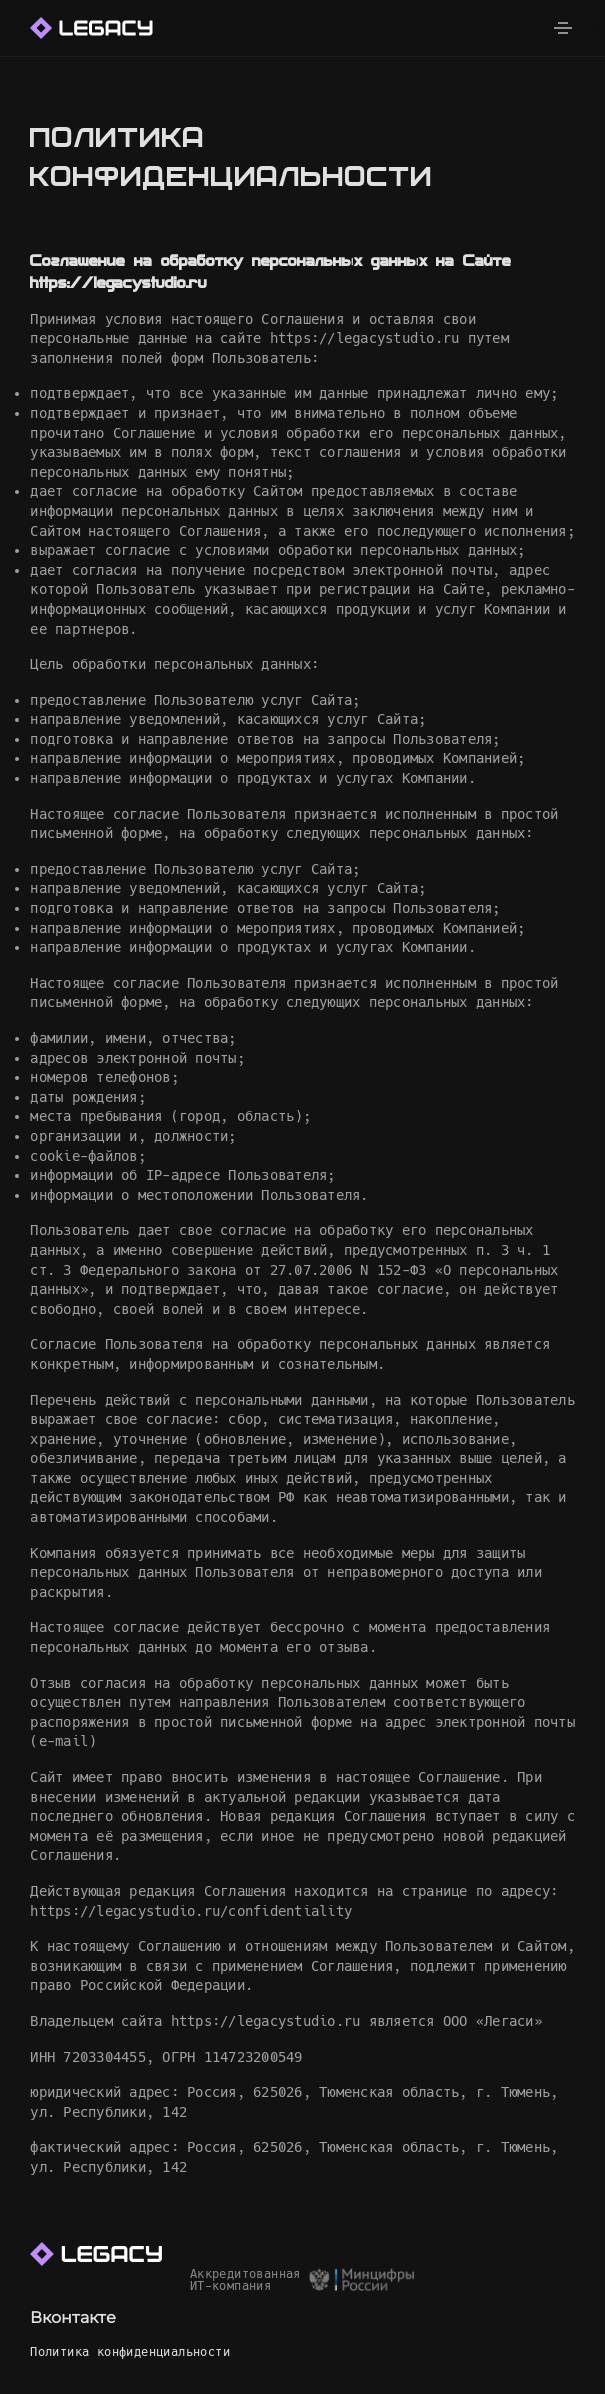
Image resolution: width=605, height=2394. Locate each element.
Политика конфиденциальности (130, 2352)
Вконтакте (73, 2317)
